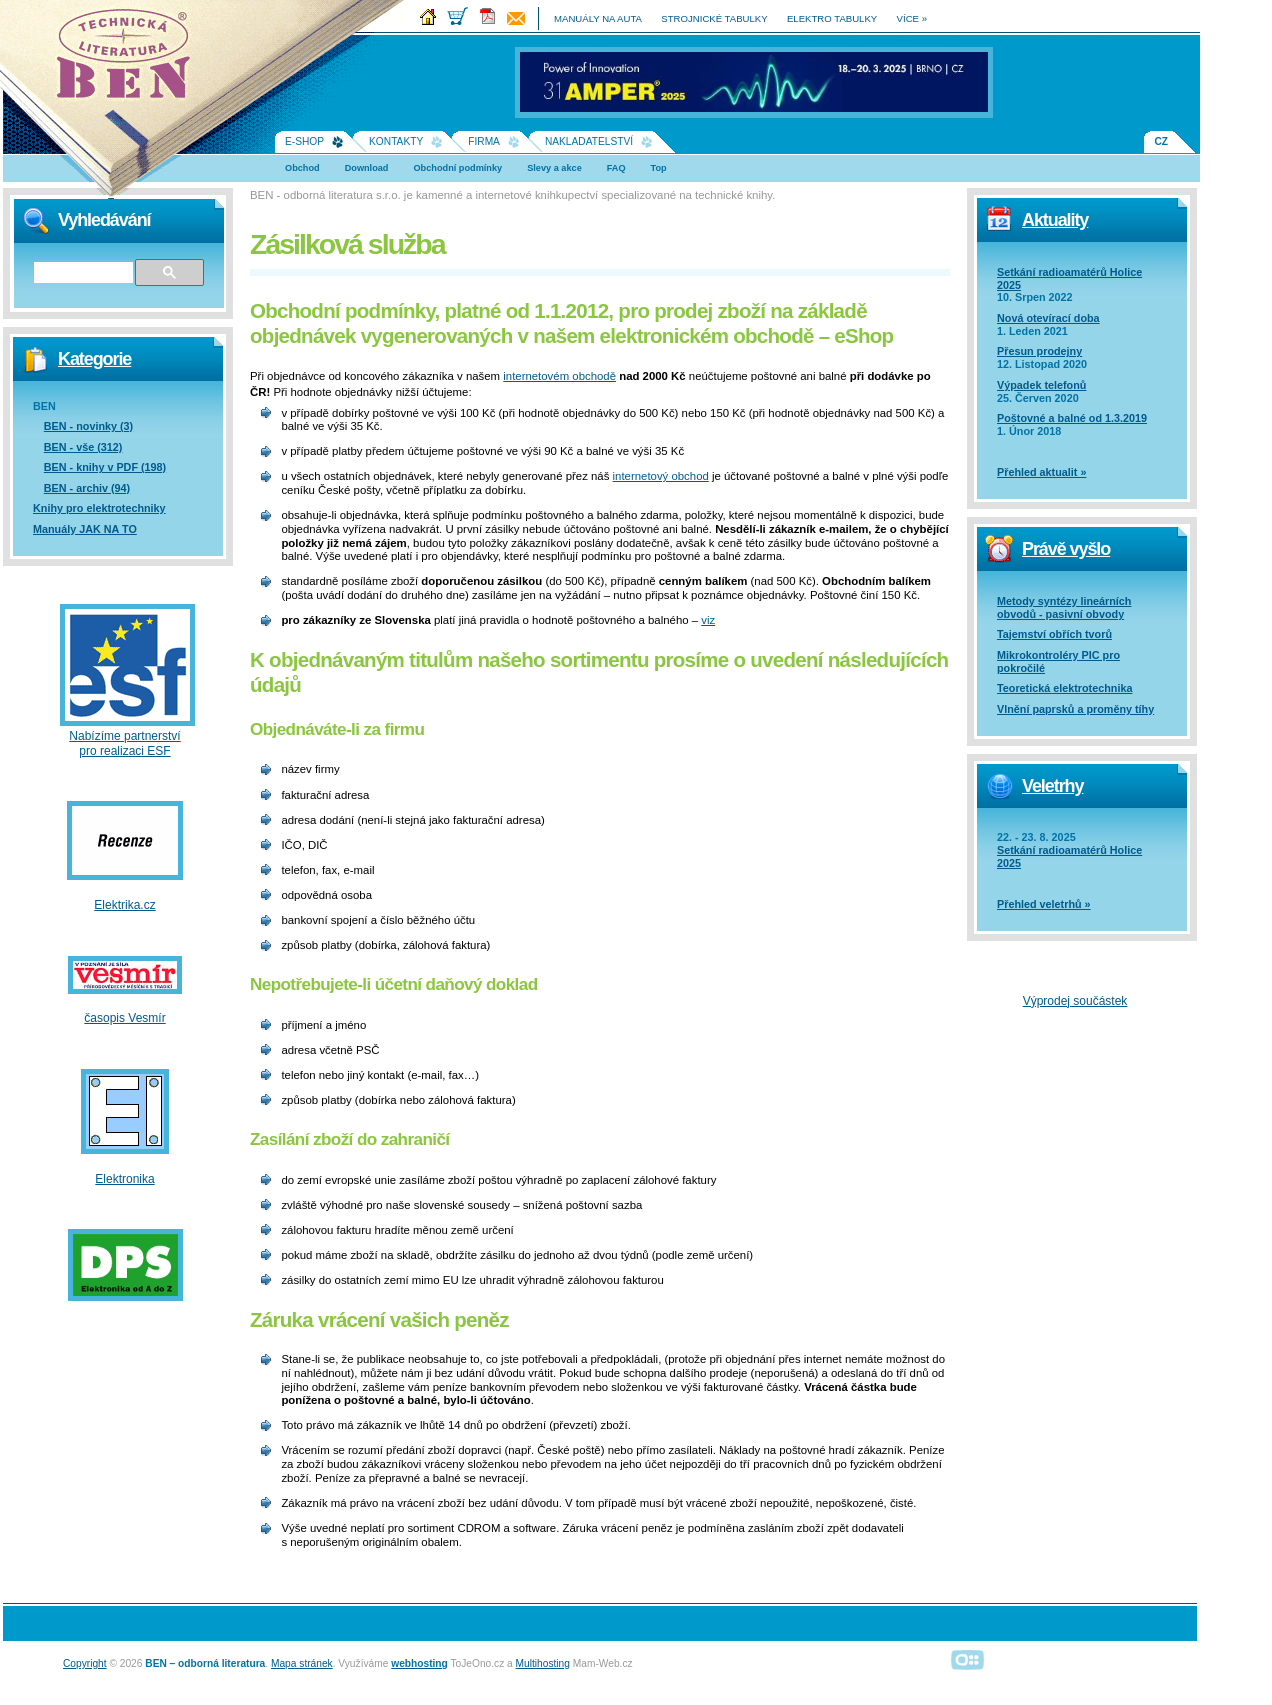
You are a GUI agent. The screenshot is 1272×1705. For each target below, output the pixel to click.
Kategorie (94, 359)
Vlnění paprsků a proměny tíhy (1075, 709)
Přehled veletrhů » (1044, 904)
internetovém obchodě (559, 376)
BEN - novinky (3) (88, 426)
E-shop (304, 141)
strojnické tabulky (714, 18)
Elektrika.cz (124, 905)
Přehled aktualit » (1041, 472)
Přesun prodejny (1039, 351)
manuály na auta (598, 18)
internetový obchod (661, 476)
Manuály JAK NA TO (85, 529)
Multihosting (543, 1663)
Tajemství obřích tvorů (1054, 634)
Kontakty (396, 141)
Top (659, 168)
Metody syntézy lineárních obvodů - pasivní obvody (1064, 607)
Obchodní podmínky (457, 168)
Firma (484, 141)
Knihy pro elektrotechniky (99, 508)
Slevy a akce (554, 168)
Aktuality (1055, 220)
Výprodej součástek (1075, 1001)
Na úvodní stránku (130, 60)
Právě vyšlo (1066, 549)
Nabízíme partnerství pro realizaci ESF (124, 743)
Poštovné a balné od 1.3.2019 (1072, 418)
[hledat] (82, 273)
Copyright (85, 1663)
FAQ (616, 168)
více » (912, 18)
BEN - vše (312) (83, 447)
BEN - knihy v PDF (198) (105, 467)
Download (367, 168)
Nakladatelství (589, 141)
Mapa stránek (302, 1663)
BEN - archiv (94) (87, 488)
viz (708, 620)
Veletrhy (1052, 786)
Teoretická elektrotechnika (1064, 688)
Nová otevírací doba (1048, 318)
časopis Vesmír (124, 1018)
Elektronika (124, 1179)
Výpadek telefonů (1041, 385)
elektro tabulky (832, 18)
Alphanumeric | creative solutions (968, 1660)
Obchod (302, 168)
